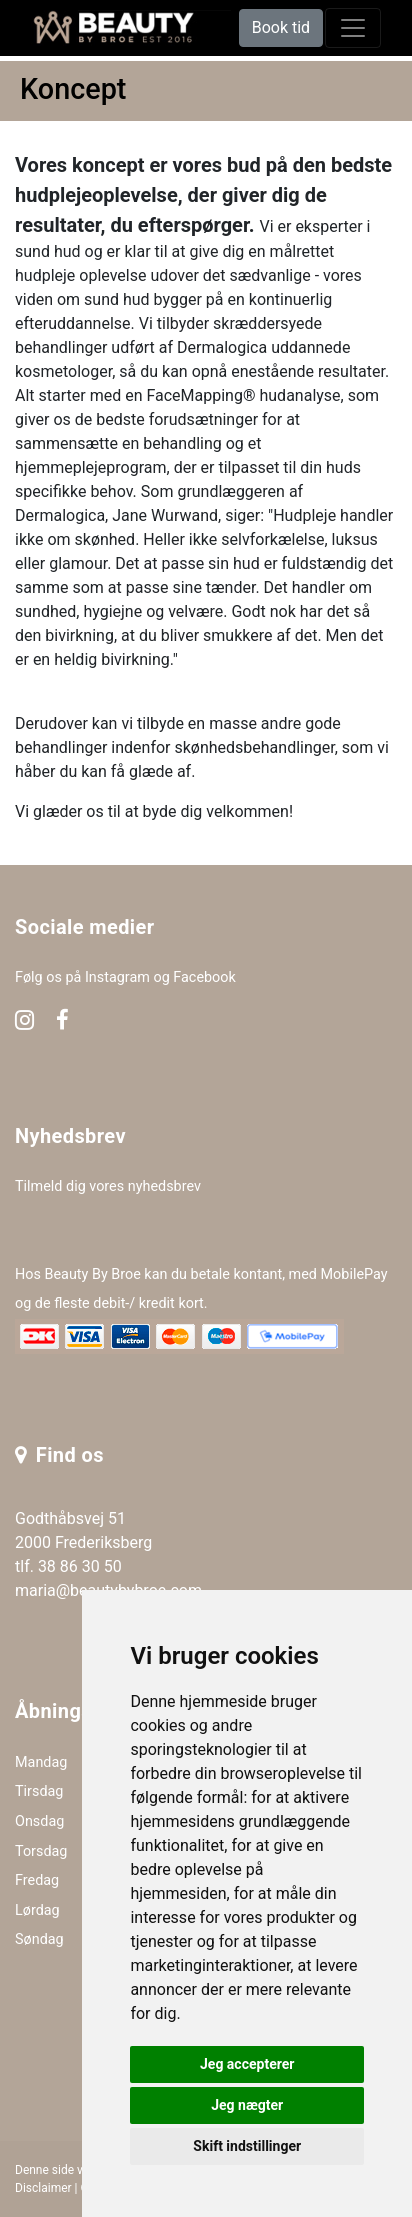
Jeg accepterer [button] (247, 2064)
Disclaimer (43, 2188)
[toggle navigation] (353, 28)
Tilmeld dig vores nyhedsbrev (108, 1186)
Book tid (281, 27)
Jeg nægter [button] (247, 2105)
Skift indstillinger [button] (247, 2146)
